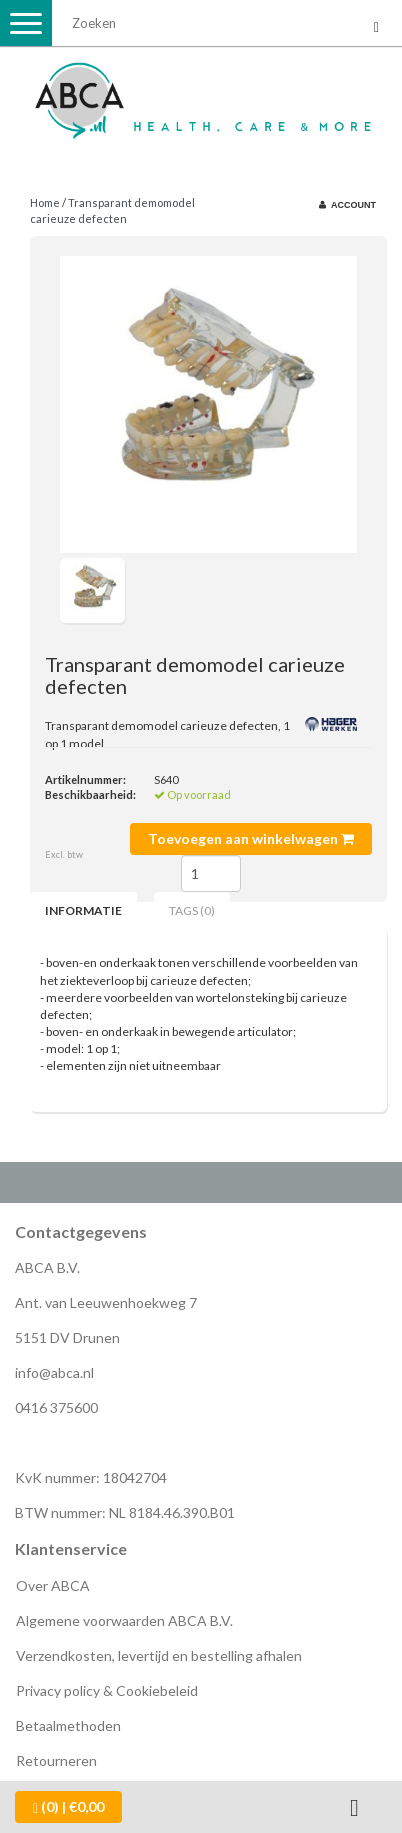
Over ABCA (53, 1585)
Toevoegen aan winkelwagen (251, 838)
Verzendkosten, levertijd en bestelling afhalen (159, 1655)
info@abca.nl (54, 1372)
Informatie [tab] (83, 910)
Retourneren (56, 1760)
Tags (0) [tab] (192, 910)
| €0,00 (68, 1807)
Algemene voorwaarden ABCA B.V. (124, 1620)
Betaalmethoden (68, 1725)
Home (45, 202)
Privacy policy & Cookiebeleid (107, 1690)
